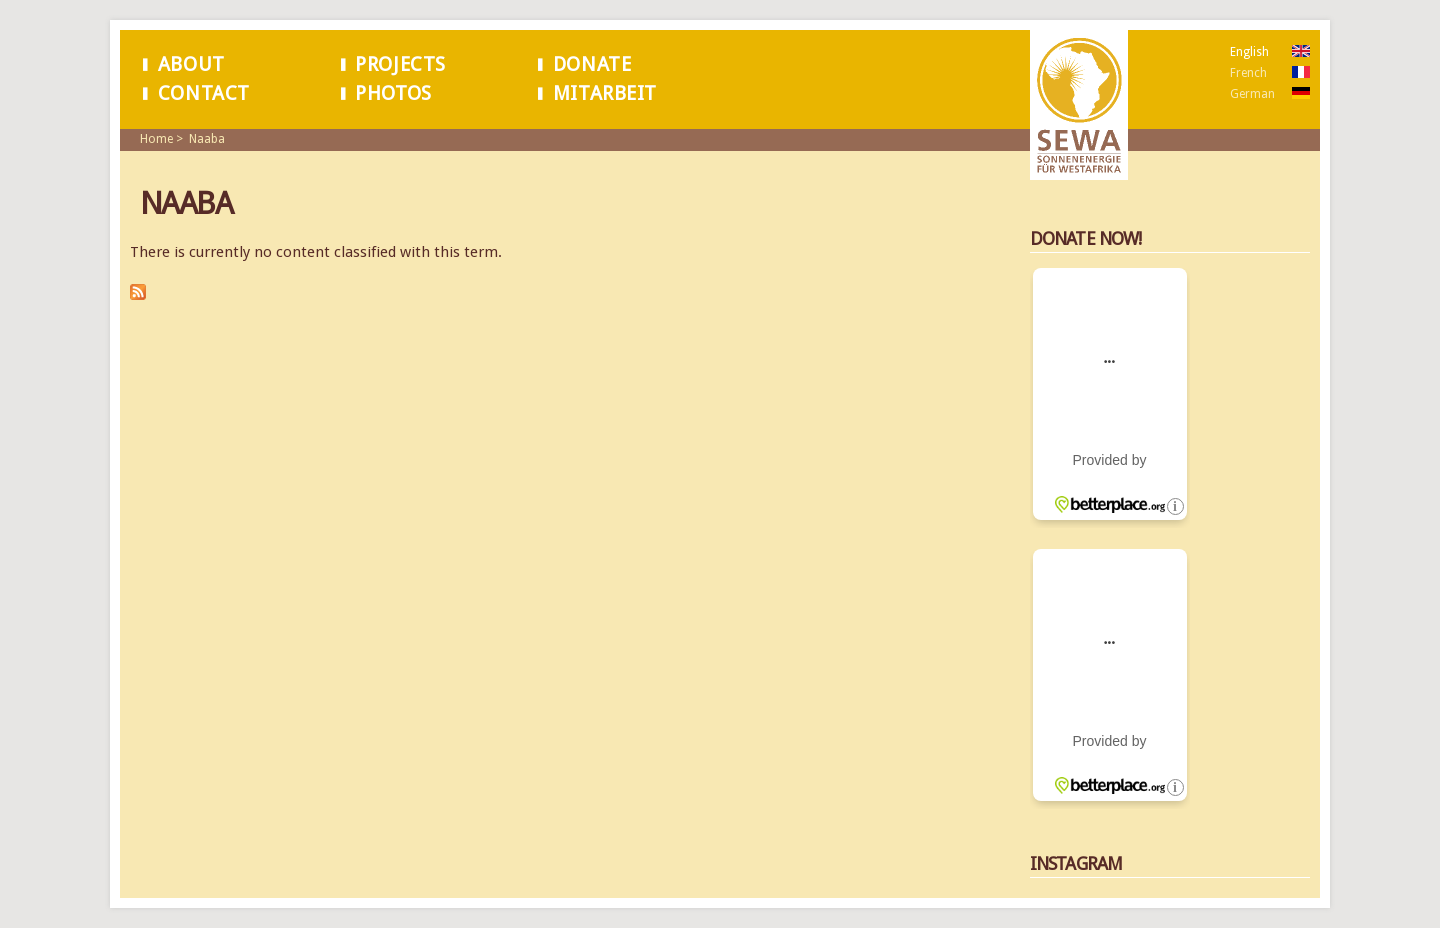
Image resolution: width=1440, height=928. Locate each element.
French (1248, 73)
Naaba (207, 139)
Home (156, 139)
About (191, 64)
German (1252, 94)
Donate (592, 64)
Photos (393, 93)
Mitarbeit (605, 93)
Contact (204, 93)
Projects (400, 64)
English (1249, 52)
